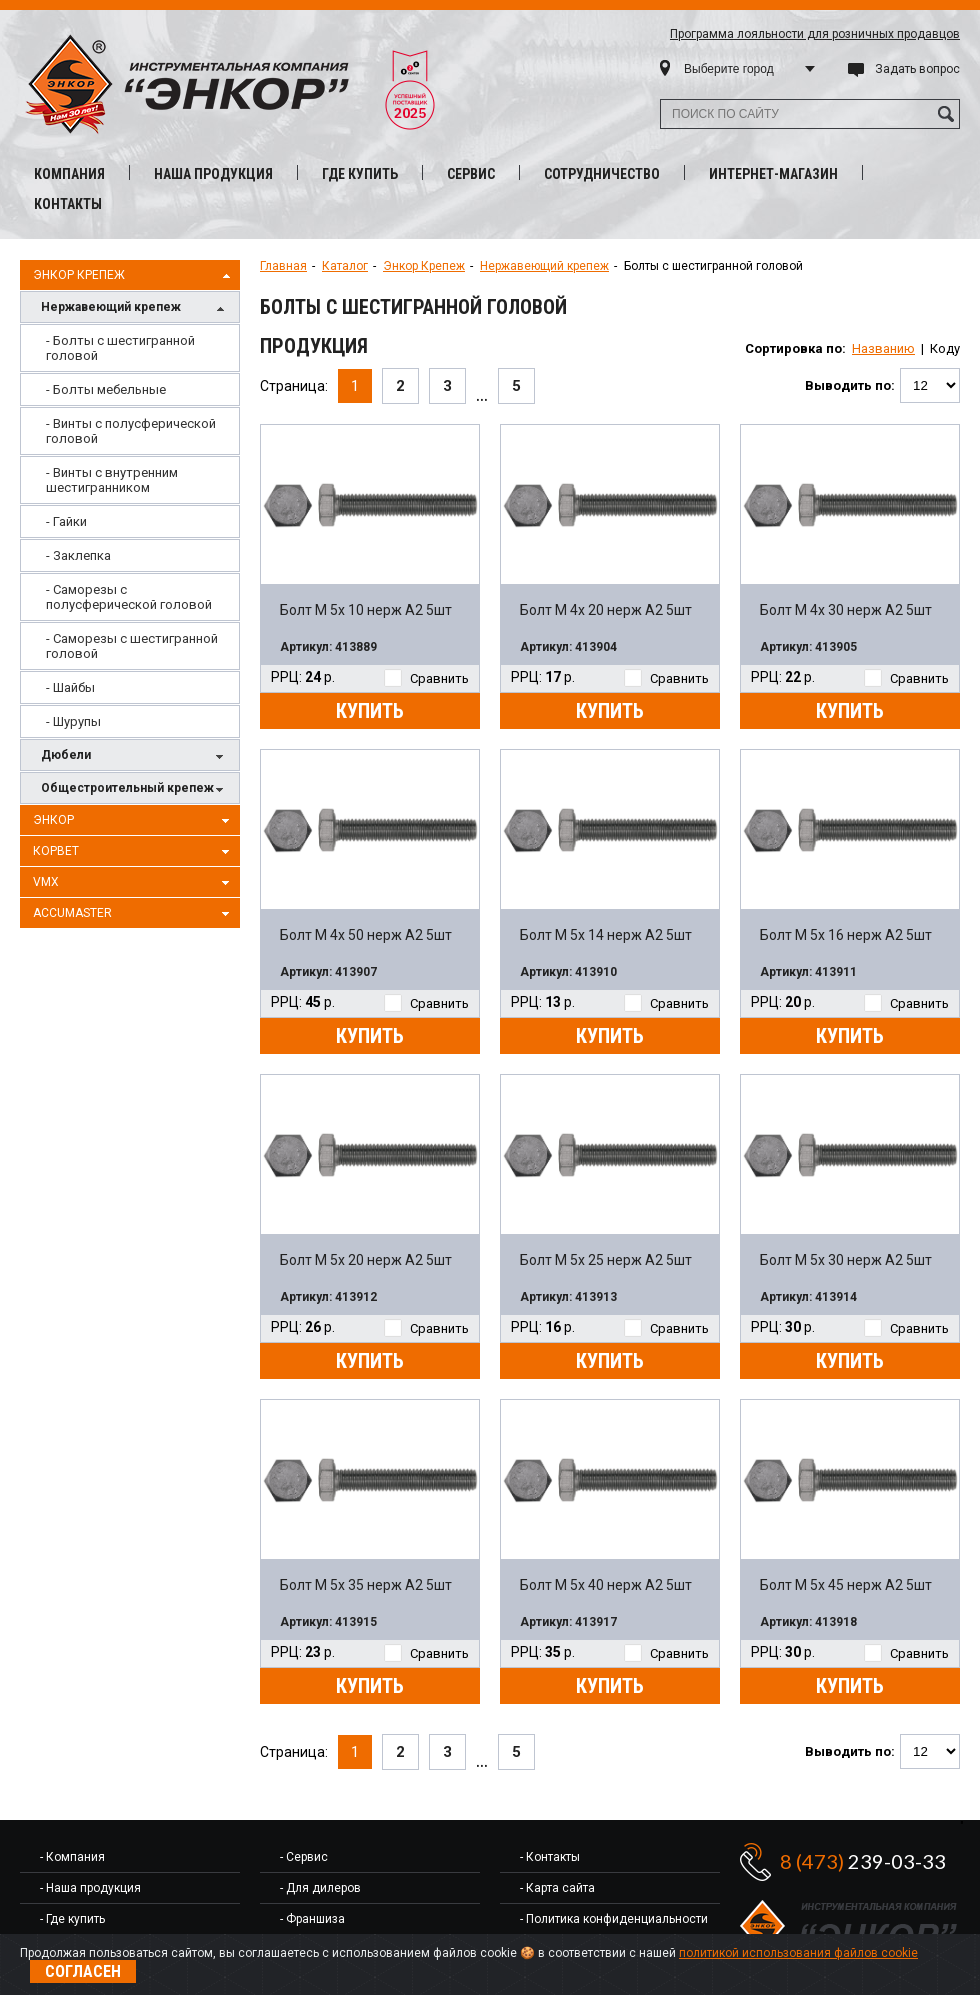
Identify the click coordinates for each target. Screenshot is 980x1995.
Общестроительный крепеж (135, 789)
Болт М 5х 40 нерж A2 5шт (606, 1585)
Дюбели (135, 756)
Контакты (68, 204)
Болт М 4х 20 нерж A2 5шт (606, 610)
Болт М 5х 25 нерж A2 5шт (606, 1260)
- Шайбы (70, 687)
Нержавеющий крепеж (135, 308)
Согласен (83, 1971)
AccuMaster (134, 914)
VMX (134, 883)
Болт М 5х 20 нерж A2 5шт (366, 1260)
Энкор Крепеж (134, 276)
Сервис (471, 174)
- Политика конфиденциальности (614, 1919)
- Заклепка (78, 555)
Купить (370, 711)
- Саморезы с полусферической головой (129, 597)
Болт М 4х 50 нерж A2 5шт (366, 935)
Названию (883, 348)
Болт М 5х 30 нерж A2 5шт (846, 1260)
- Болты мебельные (106, 389)
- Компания (72, 1857)
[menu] (130, 531)
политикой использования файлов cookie (798, 1953)
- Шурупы (73, 721)
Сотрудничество (602, 174)
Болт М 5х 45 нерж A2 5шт (846, 1585)
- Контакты (550, 1857)
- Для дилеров (320, 1888)
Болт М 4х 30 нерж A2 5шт (846, 610)
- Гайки (66, 521)
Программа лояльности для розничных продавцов (815, 34)
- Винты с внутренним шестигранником (112, 480)
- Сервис (304, 1857)
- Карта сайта (557, 1888)
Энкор (134, 821)
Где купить (360, 174)
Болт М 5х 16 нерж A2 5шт (846, 935)
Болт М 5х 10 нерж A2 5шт (366, 610)
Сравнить (426, 678)
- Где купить (72, 1919)
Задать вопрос (917, 69)
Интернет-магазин (773, 174)
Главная (283, 266)
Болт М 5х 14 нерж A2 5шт (606, 935)
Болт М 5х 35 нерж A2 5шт (366, 1585)
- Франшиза (312, 1919)
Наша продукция (213, 174)
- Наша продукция (90, 1888)
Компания (69, 174)
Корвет (134, 852)
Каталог (345, 266)
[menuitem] (130, 348)
